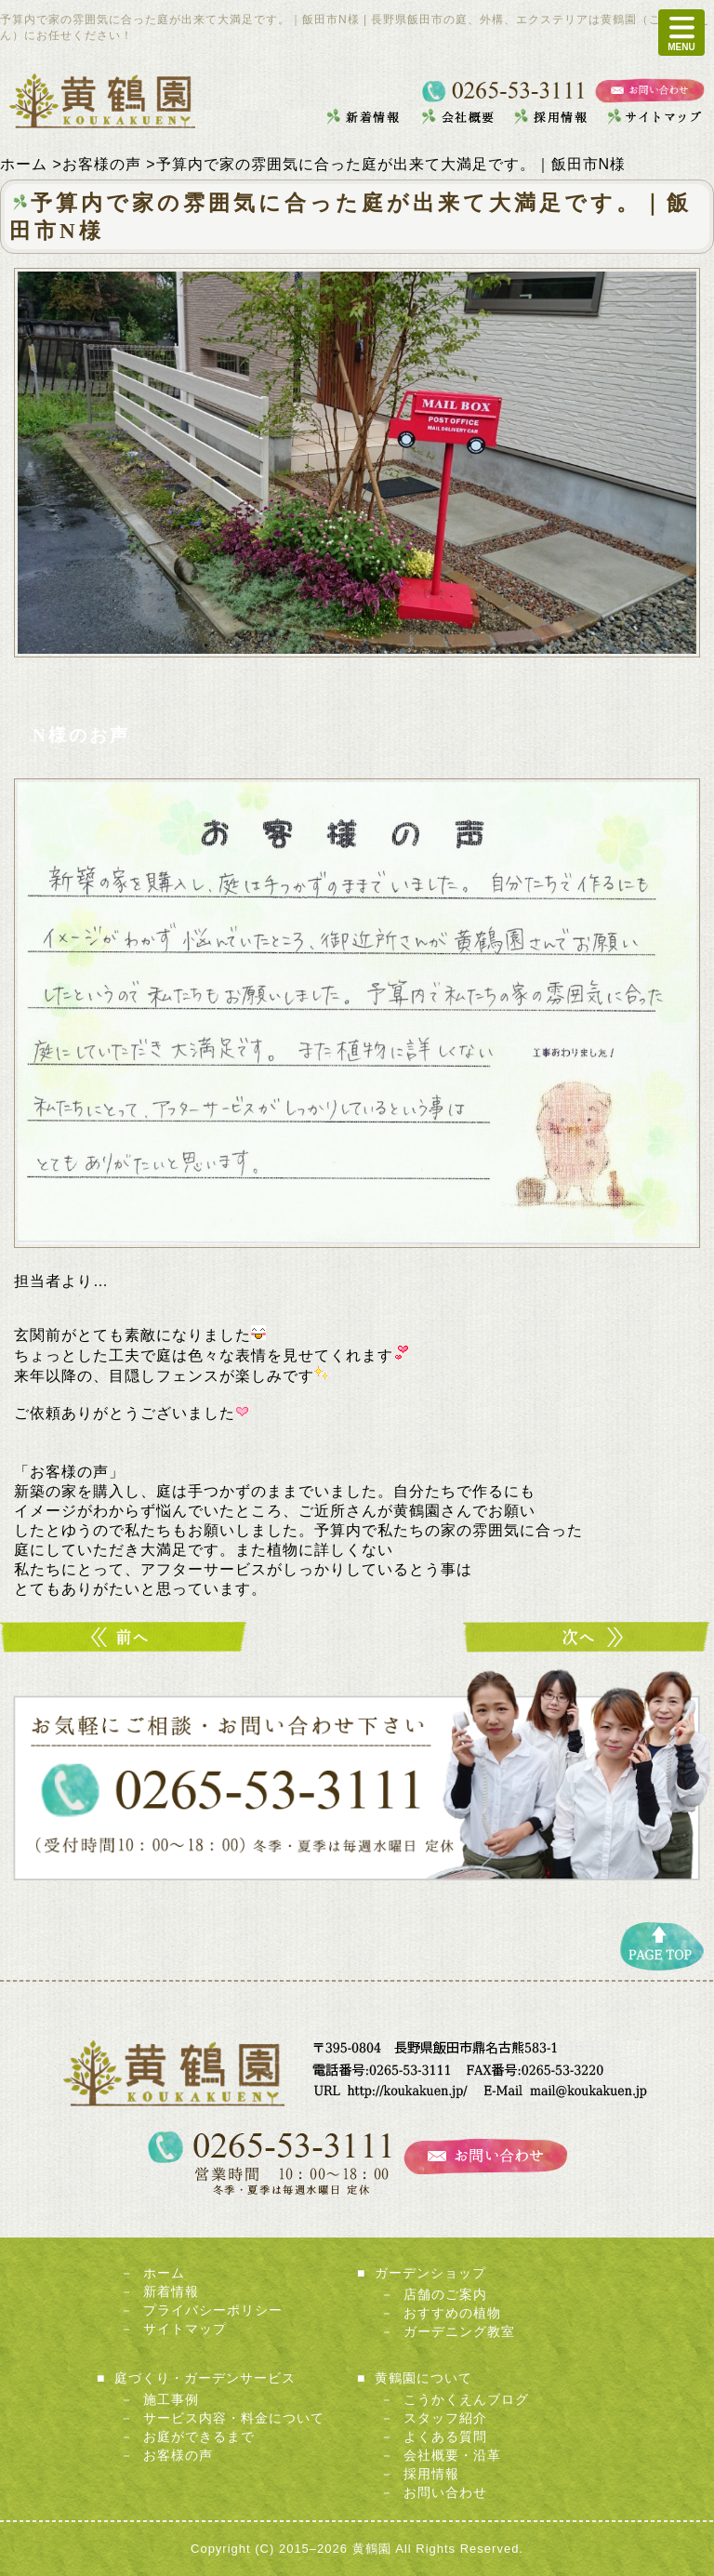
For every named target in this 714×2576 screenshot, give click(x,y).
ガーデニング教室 (459, 2331)
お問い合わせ (445, 2492)
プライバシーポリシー (213, 2310)
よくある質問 (445, 2436)
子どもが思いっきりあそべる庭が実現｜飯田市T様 (125, 1637)
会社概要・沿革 (452, 2455)
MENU (681, 32)
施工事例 (171, 2399)
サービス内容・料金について (233, 2417)
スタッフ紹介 (445, 2417)
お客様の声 (178, 2455)
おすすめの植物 (452, 2312)
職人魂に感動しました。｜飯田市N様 (588, 1637)
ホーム (164, 2272)
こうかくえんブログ (466, 2399)
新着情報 (171, 2291)
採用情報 (431, 2473)
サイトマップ (185, 2328)
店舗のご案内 (445, 2294)
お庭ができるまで (199, 2436)
